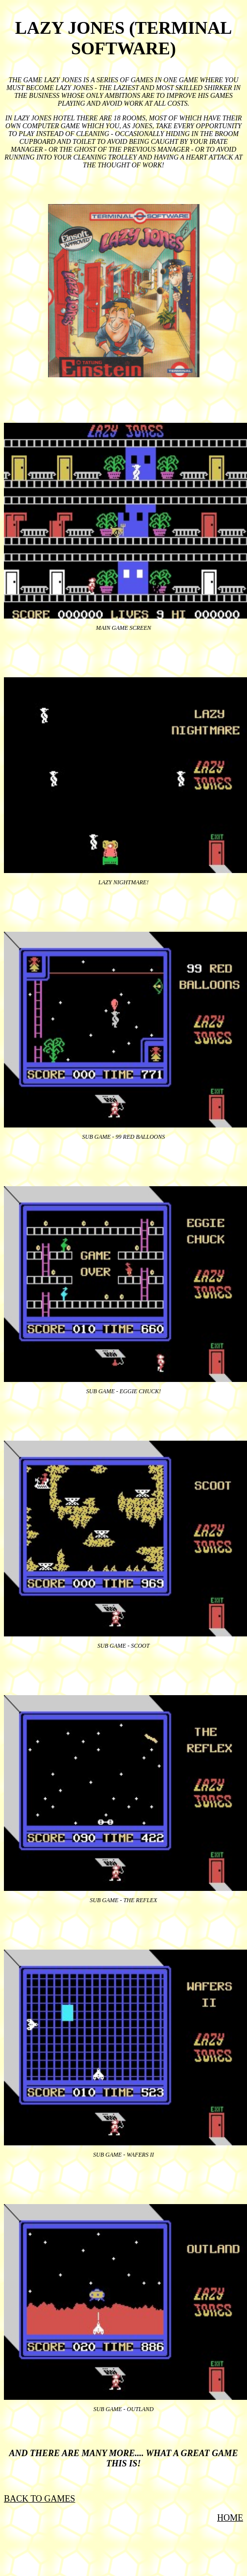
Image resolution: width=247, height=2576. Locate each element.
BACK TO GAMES (39, 2499)
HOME (230, 2518)
